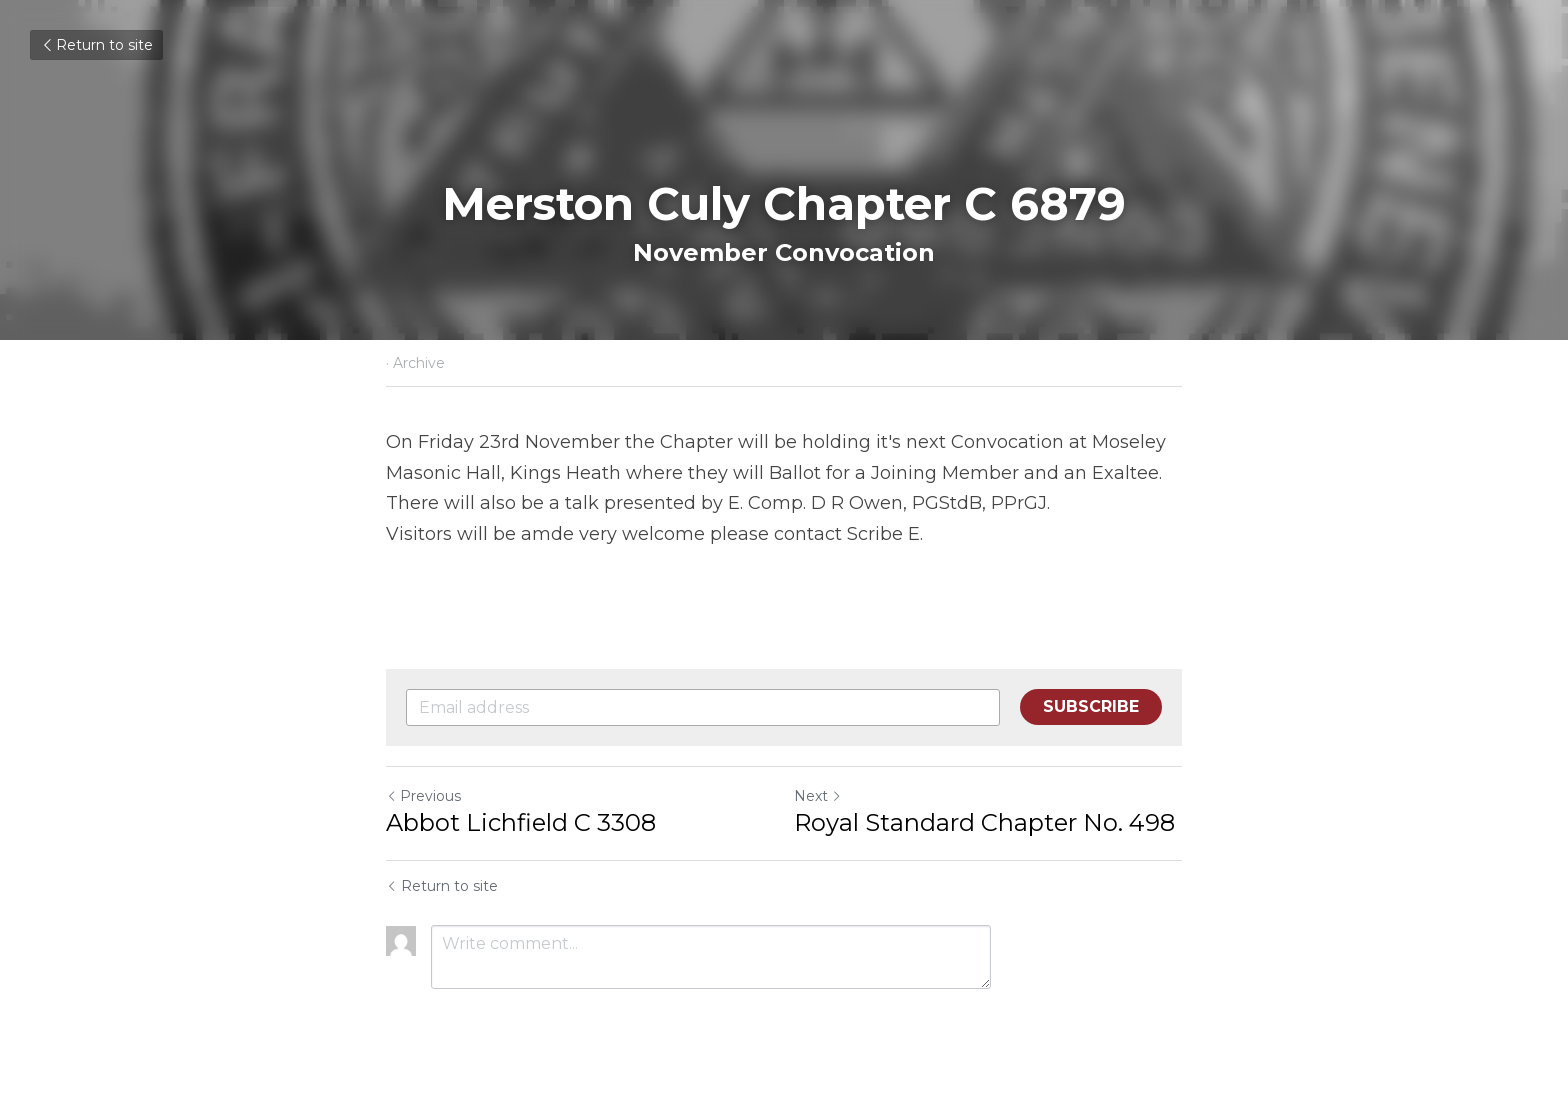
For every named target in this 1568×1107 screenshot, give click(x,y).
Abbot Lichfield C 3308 (521, 822)
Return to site (96, 45)
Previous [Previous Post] (423, 796)
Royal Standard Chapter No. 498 (984, 822)
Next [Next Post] (818, 796)
